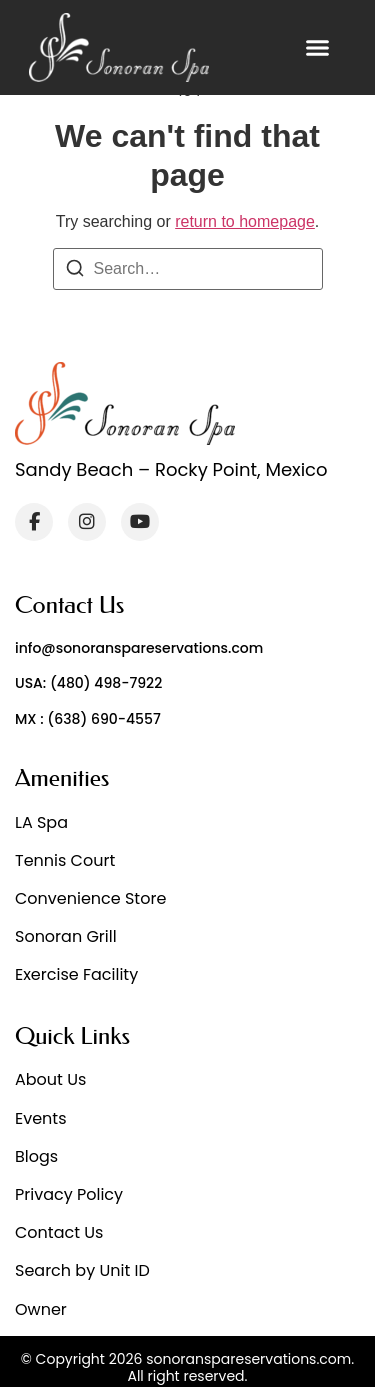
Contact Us (59, 1232)
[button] (318, 48)
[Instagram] (87, 522)
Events (41, 1118)
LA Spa (41, 822)
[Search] (75, 271)
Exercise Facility (76, 974)
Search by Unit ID (82, 1270)
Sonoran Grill (66, 936)
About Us (50, 1079)
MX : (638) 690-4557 (88, 719)
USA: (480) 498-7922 (88, 683)
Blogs (36, 1156)
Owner (41, 1309)
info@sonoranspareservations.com (139, 648)
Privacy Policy (69, 1194)
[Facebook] (34, 522)
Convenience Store (90, 898)
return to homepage (245, 221)
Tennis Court (65, 860)
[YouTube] (140, 522)
